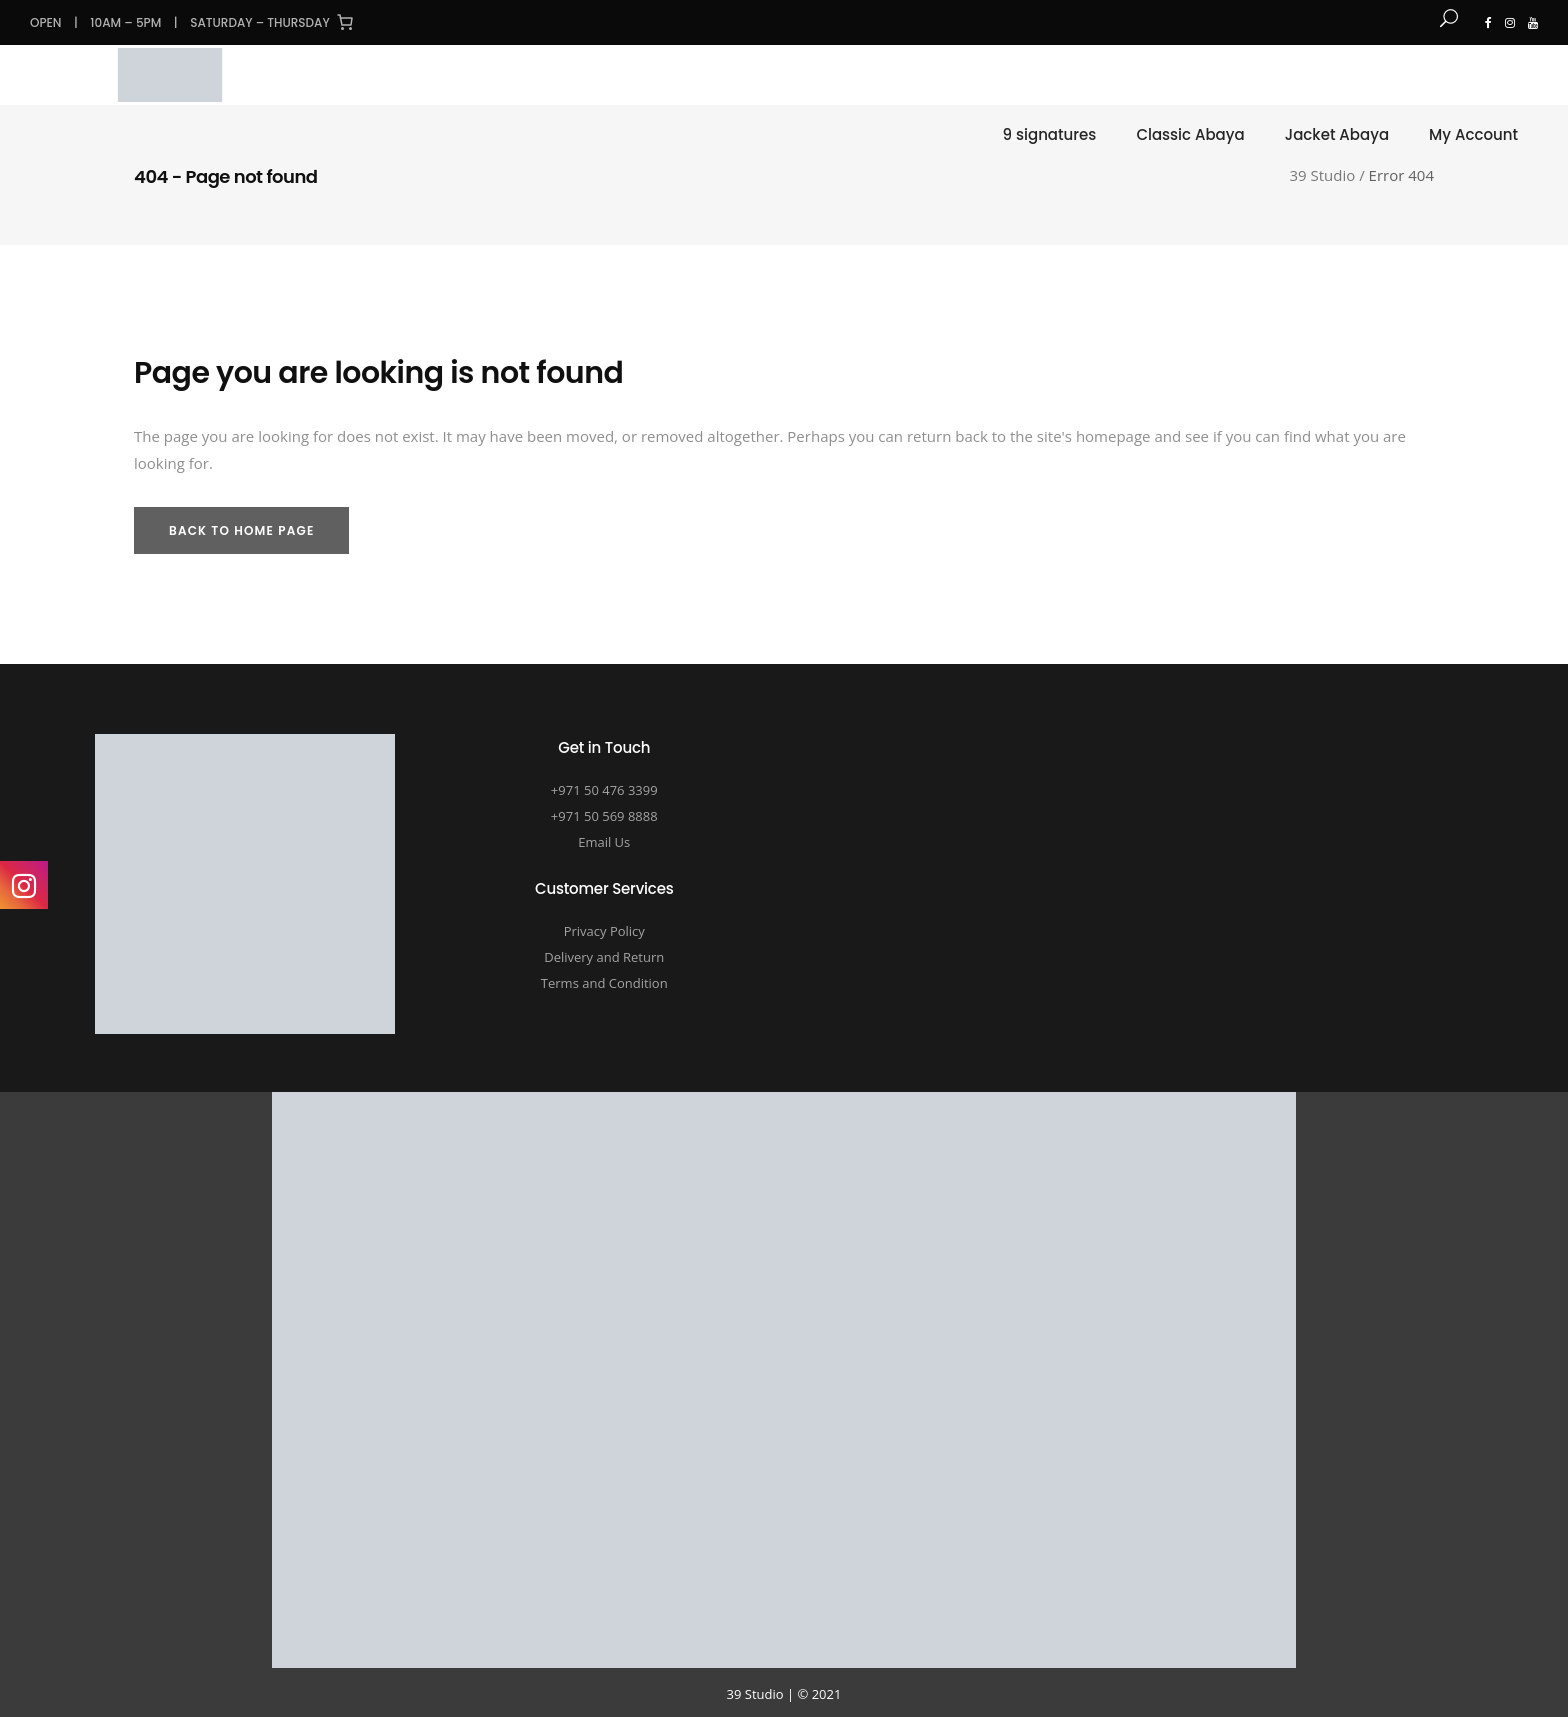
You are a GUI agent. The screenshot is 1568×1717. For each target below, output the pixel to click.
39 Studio (1323, 175)
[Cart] (345, 22)
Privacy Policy (604, 931)
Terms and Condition (604, 983)
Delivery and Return (604, 957)
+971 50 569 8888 (604, 816)
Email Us (604, 842)
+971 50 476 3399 (604, 790)
